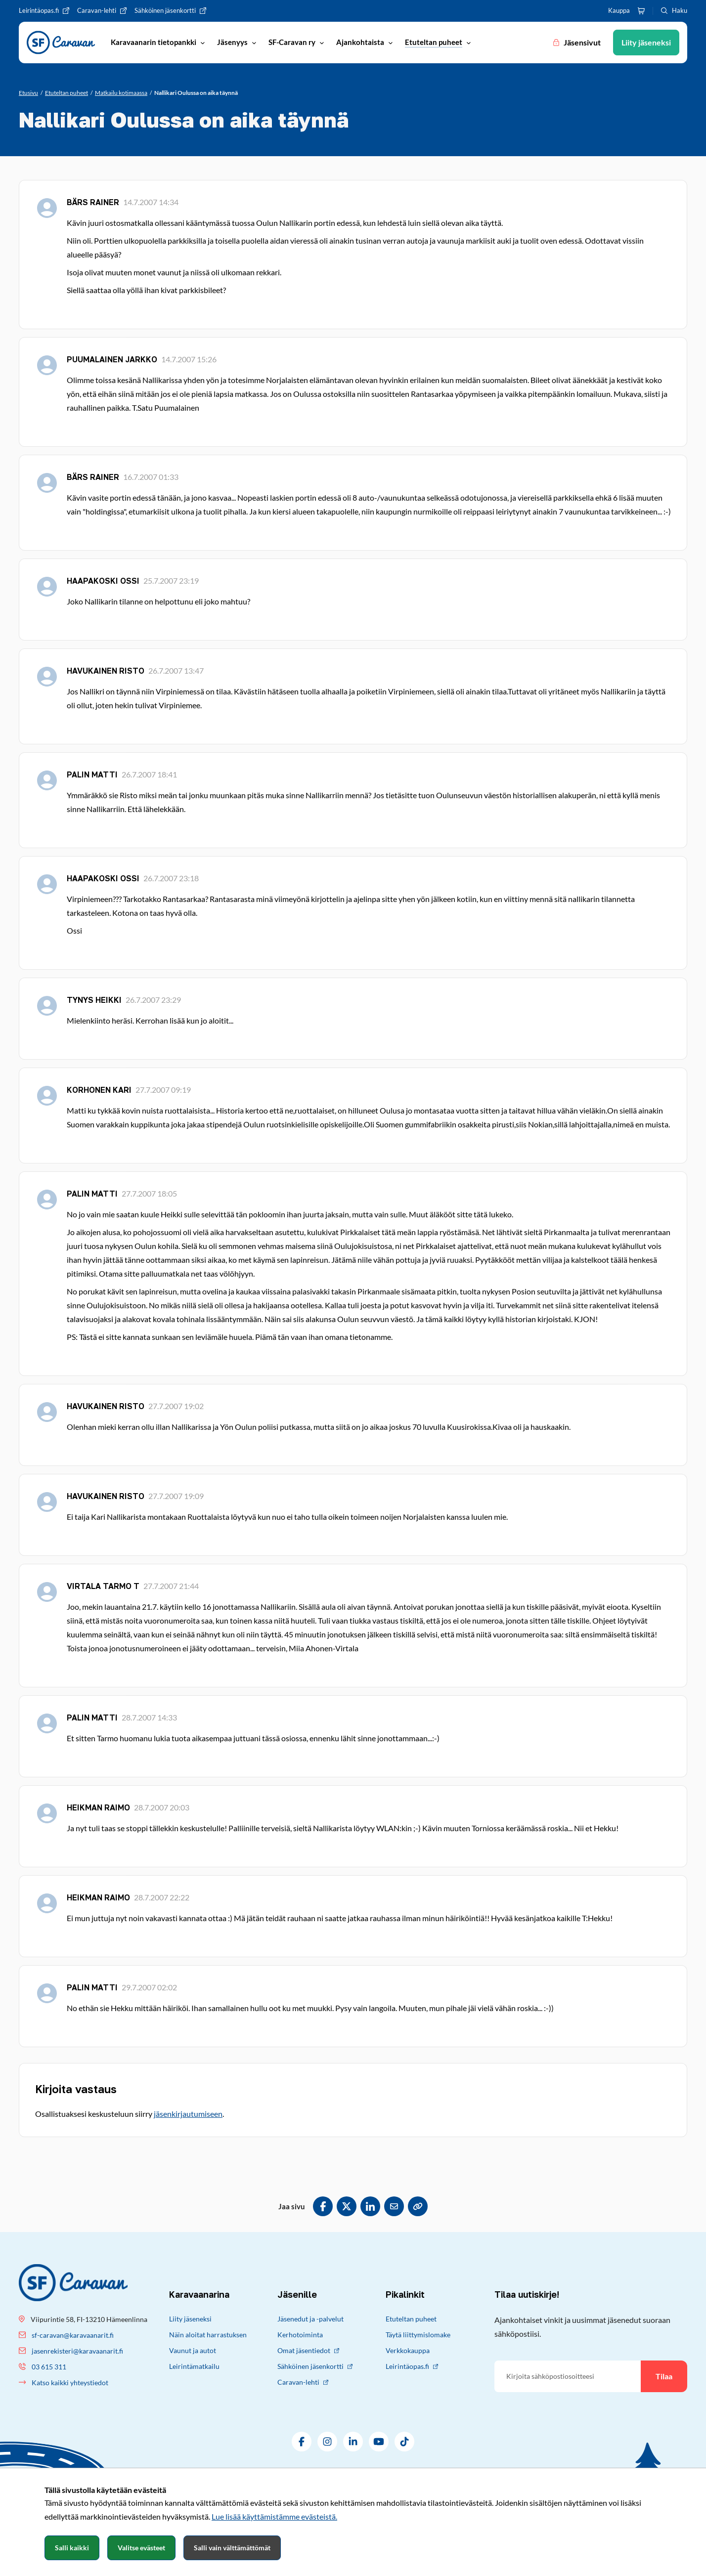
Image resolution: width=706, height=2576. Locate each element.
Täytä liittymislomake (418, 2334)
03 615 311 (49, 2366)
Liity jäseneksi (190, 2319)
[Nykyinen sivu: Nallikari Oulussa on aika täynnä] (196, 93)
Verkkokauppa (408, 2350)
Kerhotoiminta (300, 2334)
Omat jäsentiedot (308, 2350)
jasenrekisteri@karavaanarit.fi (77, 2351)
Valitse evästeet (141, 2547)
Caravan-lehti (302, 2382)
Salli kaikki (72, 2547)
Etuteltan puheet (411, 2319)
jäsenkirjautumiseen (188, 2113)
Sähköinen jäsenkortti (315, 2366)
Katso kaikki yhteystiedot (70, 2382)
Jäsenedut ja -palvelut (310, 2319)
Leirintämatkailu (194, 2366)
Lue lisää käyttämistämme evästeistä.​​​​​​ (274, 2516)
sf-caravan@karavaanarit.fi (73, 2335)
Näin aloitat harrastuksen (208, 2334)
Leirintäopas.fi (412, 2366)
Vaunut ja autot (192, 2350)
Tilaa (664, 2376)
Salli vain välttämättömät (232, 2547)
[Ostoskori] (641, 10)
